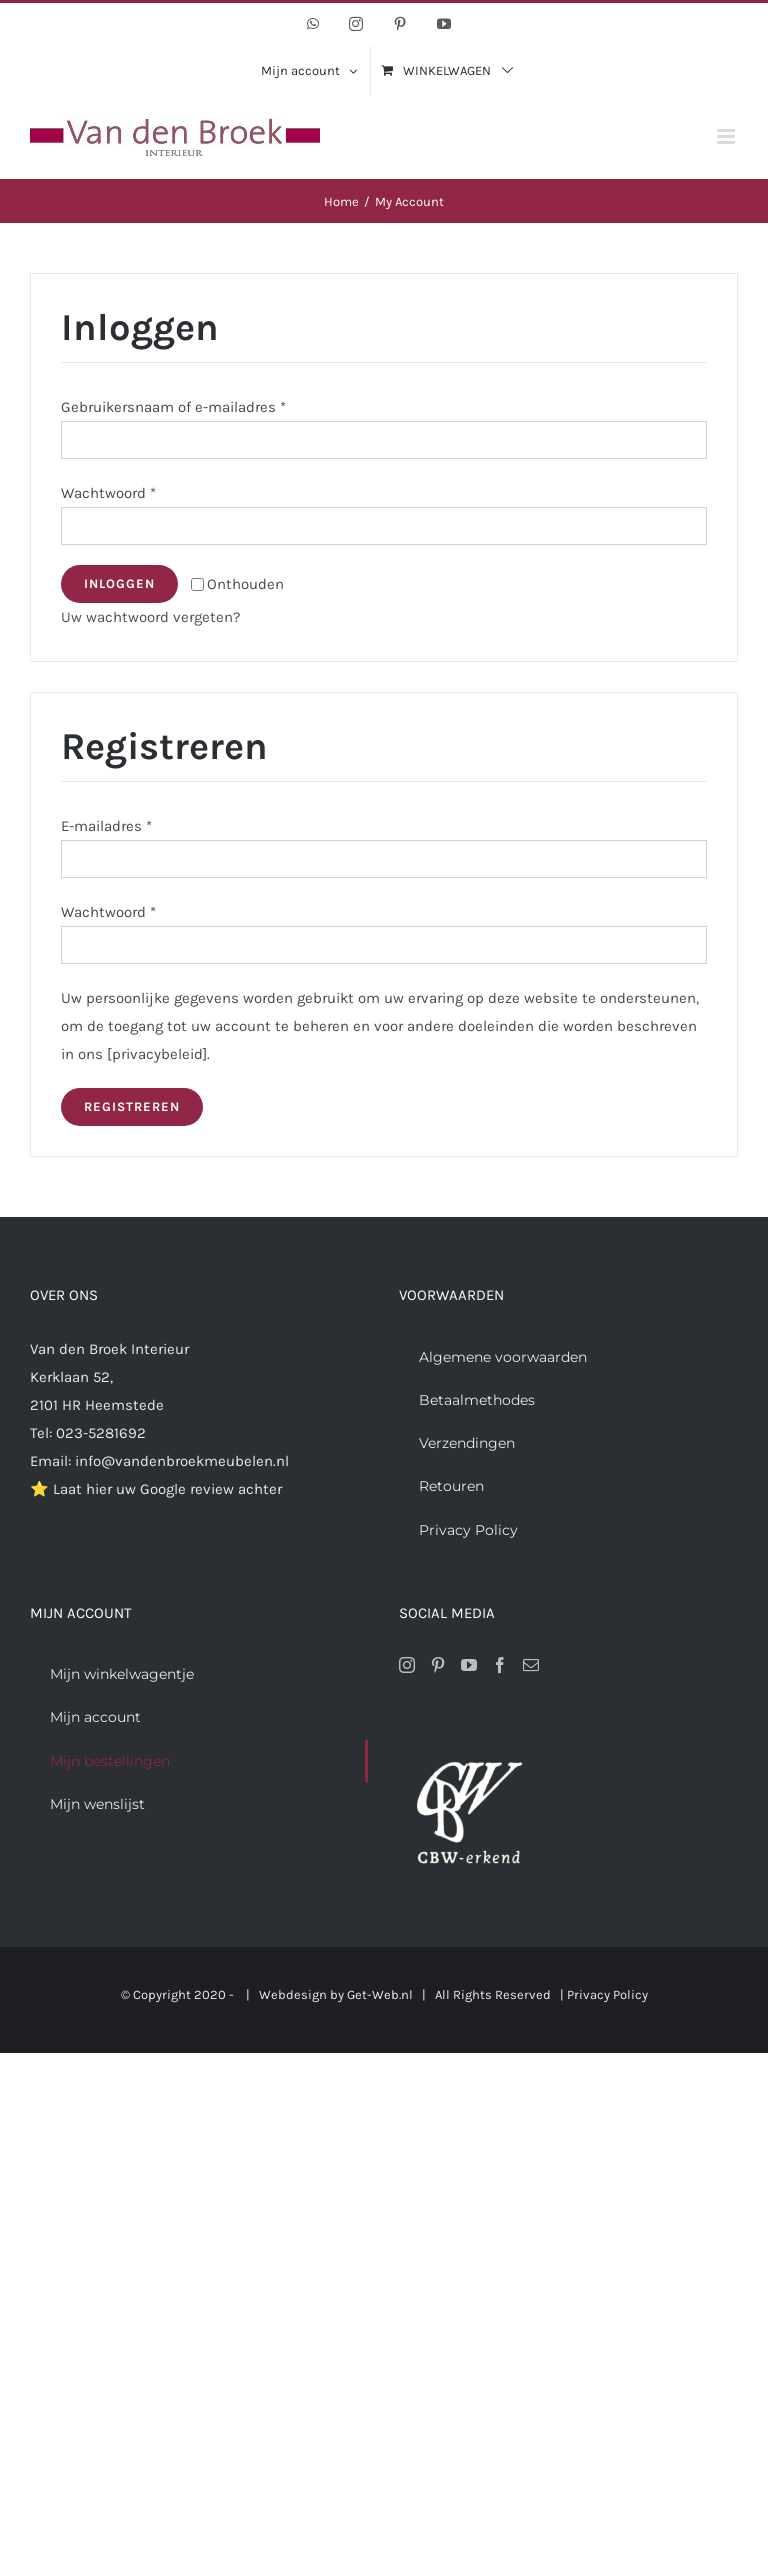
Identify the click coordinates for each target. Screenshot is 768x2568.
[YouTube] (469, 1665)
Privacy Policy (607, 1994)
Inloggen (119, 583)
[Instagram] (407, 1665)
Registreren (132, 1106)
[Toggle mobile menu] (727, 136)
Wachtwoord (108, 493)
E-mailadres (106, 826)
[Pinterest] (438, 1665)
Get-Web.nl (380, 1994)
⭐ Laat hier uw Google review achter (156, 1489)
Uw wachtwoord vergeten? (150, 617)
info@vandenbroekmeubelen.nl (182, 1461)
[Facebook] (500, 1665)
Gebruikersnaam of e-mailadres (173, 407)
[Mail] (531, 1665)
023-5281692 (101, 1433)
